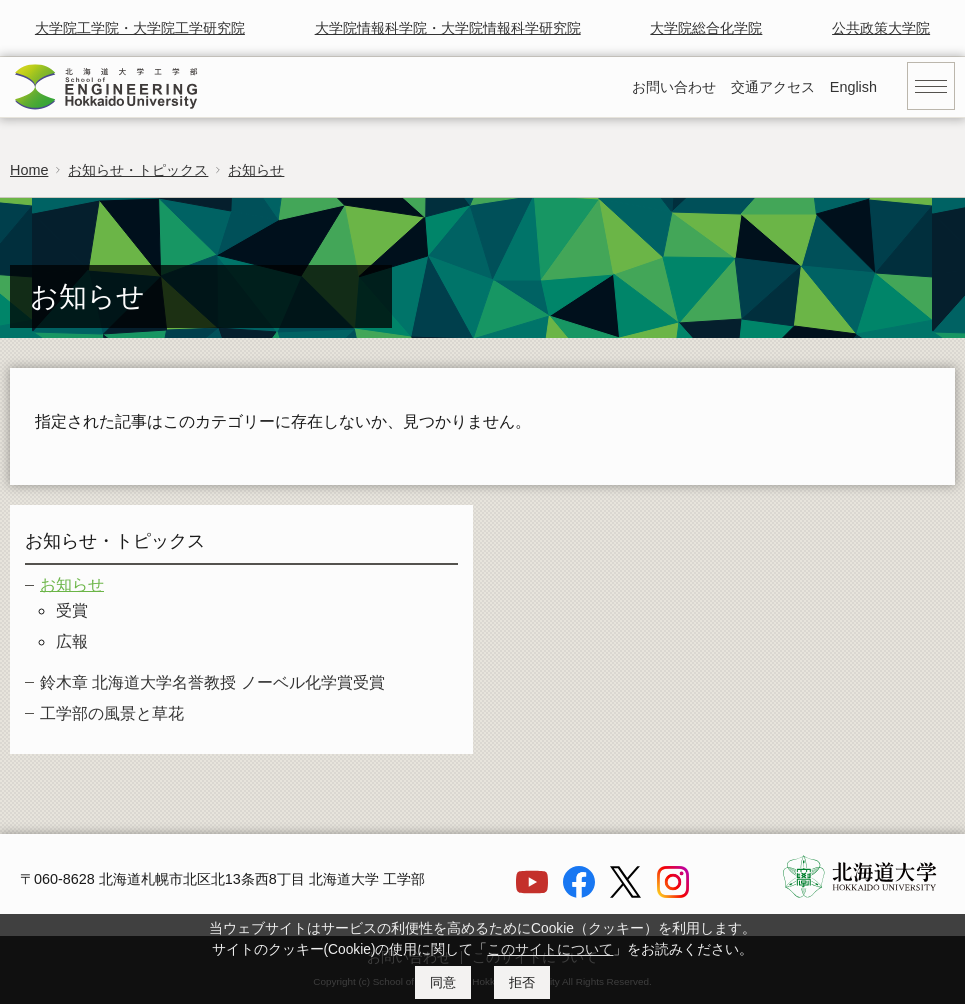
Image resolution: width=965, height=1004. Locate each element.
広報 (72, 641)
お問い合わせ (674, 87)
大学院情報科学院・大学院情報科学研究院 (448, 28)
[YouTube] (532, 893)
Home (29, 170)
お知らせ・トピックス (138, 170)
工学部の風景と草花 (112, 713)
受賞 (72, 610)
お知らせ (256, 170)
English (853, 87)
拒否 (522, 982)
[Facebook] (579, 893)
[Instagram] (673, 893)
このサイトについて (550, 949)
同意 (443, 982)
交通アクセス (773, 87)
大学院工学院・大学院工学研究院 (140, 28)
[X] (626, 893)
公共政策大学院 (881, 28)
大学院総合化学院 (706, 28)
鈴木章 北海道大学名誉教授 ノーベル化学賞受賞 (212, 682)
